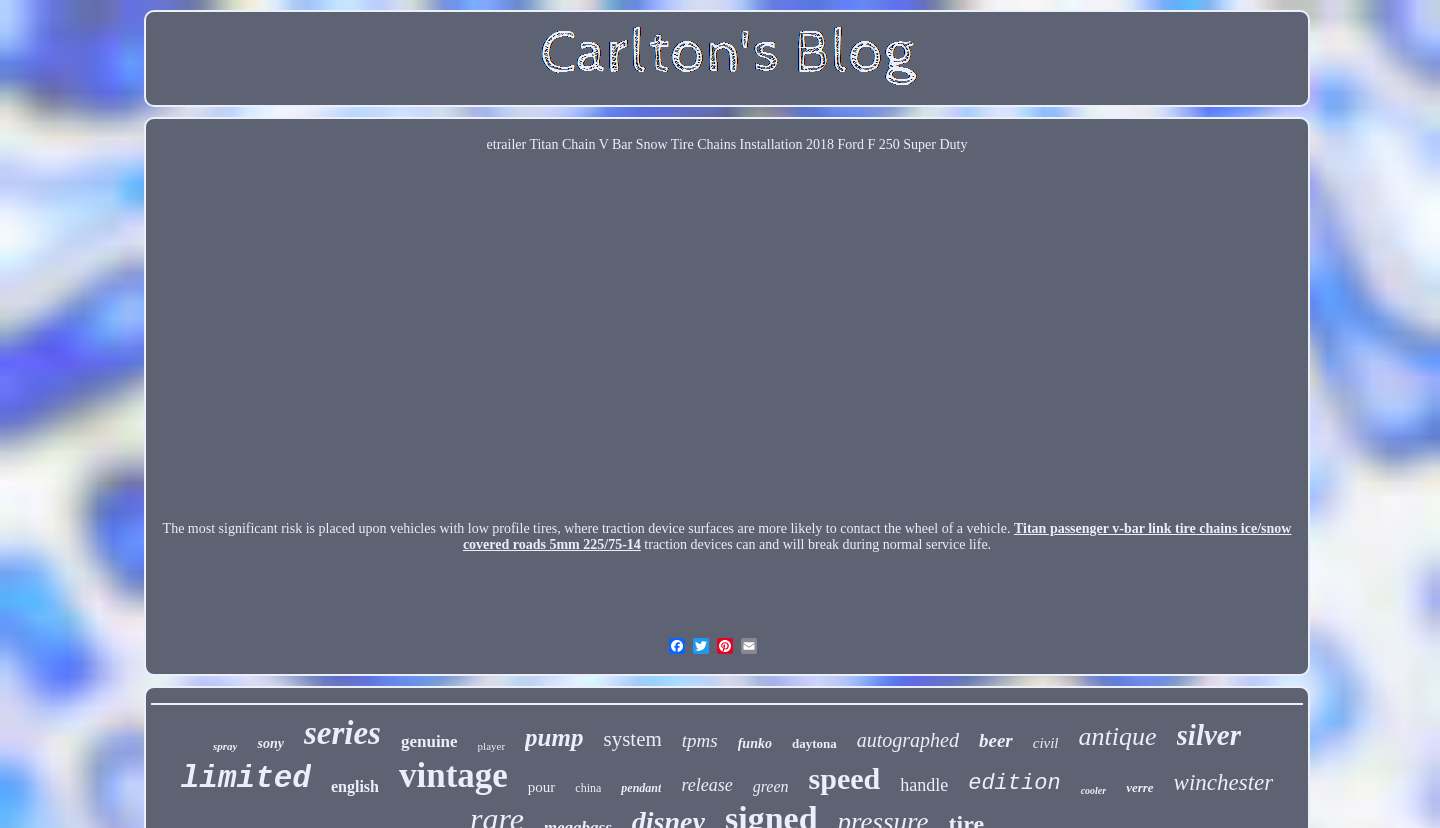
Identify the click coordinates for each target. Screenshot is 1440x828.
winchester (1224, 782)
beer (996, 740)
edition (1014, 783)
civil (1046, 743)
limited (246, 778)
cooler (1094, 790)
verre (1139, 787)
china (588, 788)
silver (1209, 735)
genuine (429, 741)
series (342, 733)
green (771, 786)
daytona (814, 743)
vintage (453, 775)
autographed (908, 740)
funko (755, 743)
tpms (700, 740)
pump (554, 737)
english (355, 786)
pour (542, 787)
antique (1118, 736)
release (706, 785)
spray (225, 746)
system (632, 739)
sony (270, 743)
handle (924, 785)
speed (845, 778)
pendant (641, 788)
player (491, 746)
